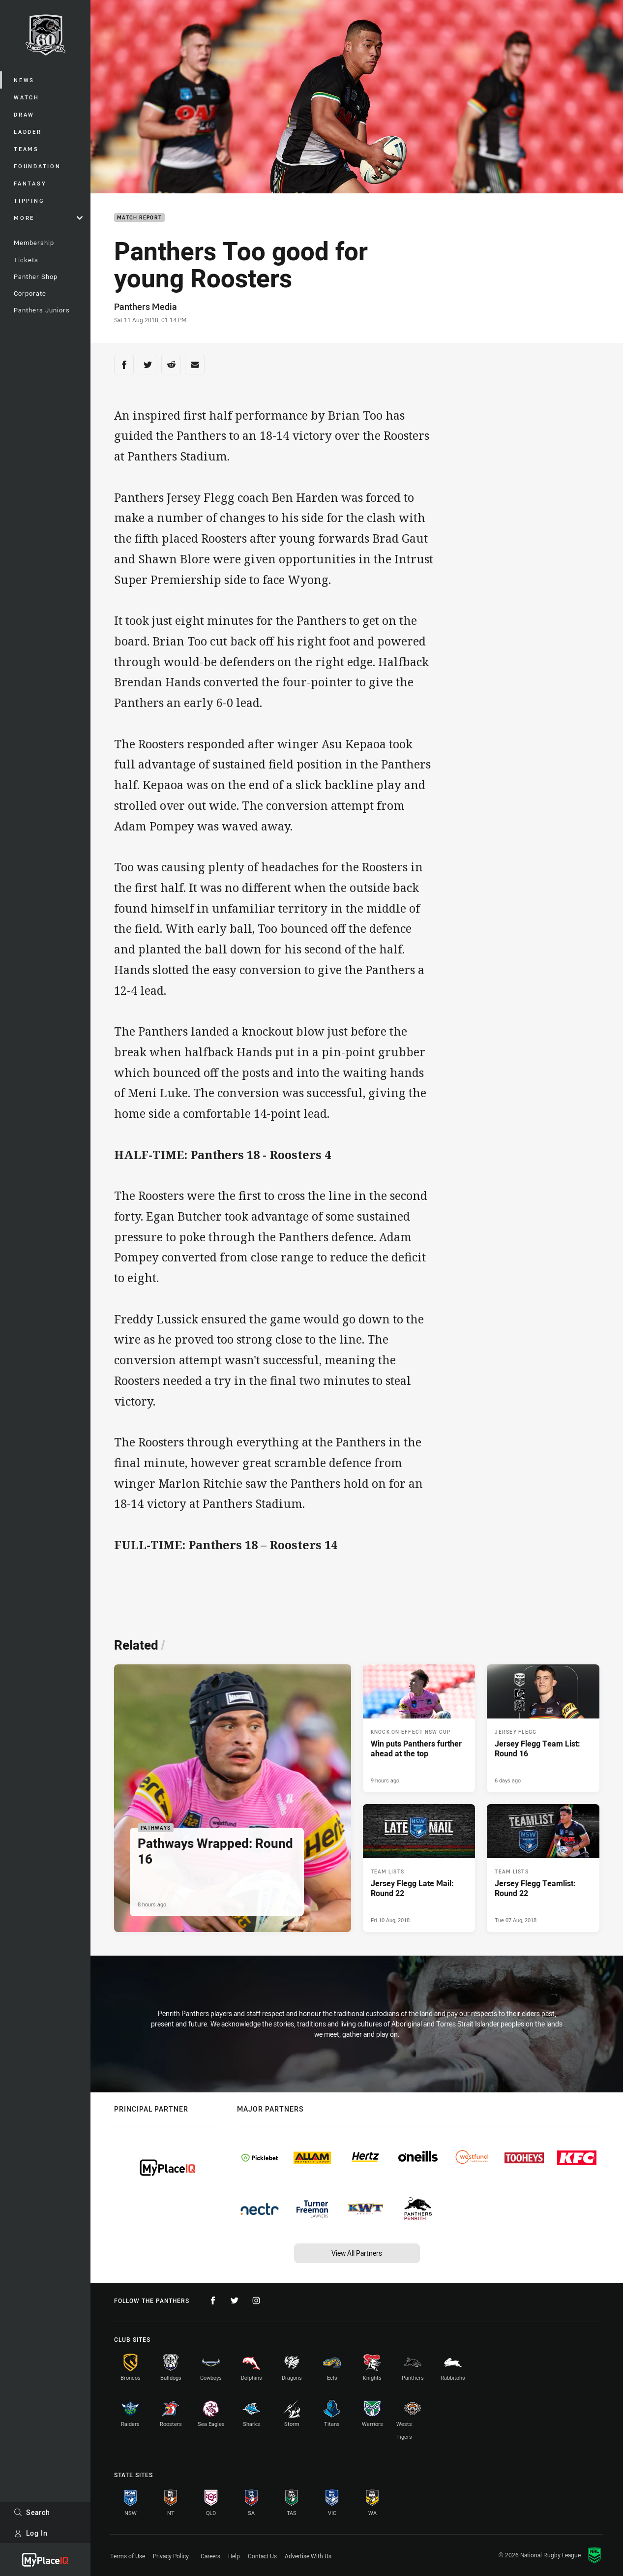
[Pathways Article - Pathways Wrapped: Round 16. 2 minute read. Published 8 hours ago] (232, 1798)
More (48, 217)
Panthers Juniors (42, 310)
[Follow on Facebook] (213, 2300)
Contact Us (262, 2556)
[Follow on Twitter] (234, 2300)
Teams (26, 149)
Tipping (29, 200)
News (24, 80)
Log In (31, 2533)
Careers (210, 2556)
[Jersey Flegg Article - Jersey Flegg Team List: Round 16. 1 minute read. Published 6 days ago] (543, 1728)
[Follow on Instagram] (256, 2300)
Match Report (139, 218)
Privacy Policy (171, 2556)
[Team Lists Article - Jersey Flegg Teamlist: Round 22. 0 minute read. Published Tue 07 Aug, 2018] (543, 1868)
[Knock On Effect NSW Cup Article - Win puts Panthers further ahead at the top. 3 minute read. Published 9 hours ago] (419, 1728)
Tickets (26, 259)
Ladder (28, 131)
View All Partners (356, 2253)
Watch (26, 97)
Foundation (37, 166)
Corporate (30, 293)
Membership (34, 242)
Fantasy (30, 183)
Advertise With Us (308, 2556)
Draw (24, 114)
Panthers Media (145, 306)
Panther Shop (36, 276)
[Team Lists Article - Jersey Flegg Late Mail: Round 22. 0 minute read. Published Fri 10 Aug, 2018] (419, 1868)
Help (234, 2556)
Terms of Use (127, 2556)
